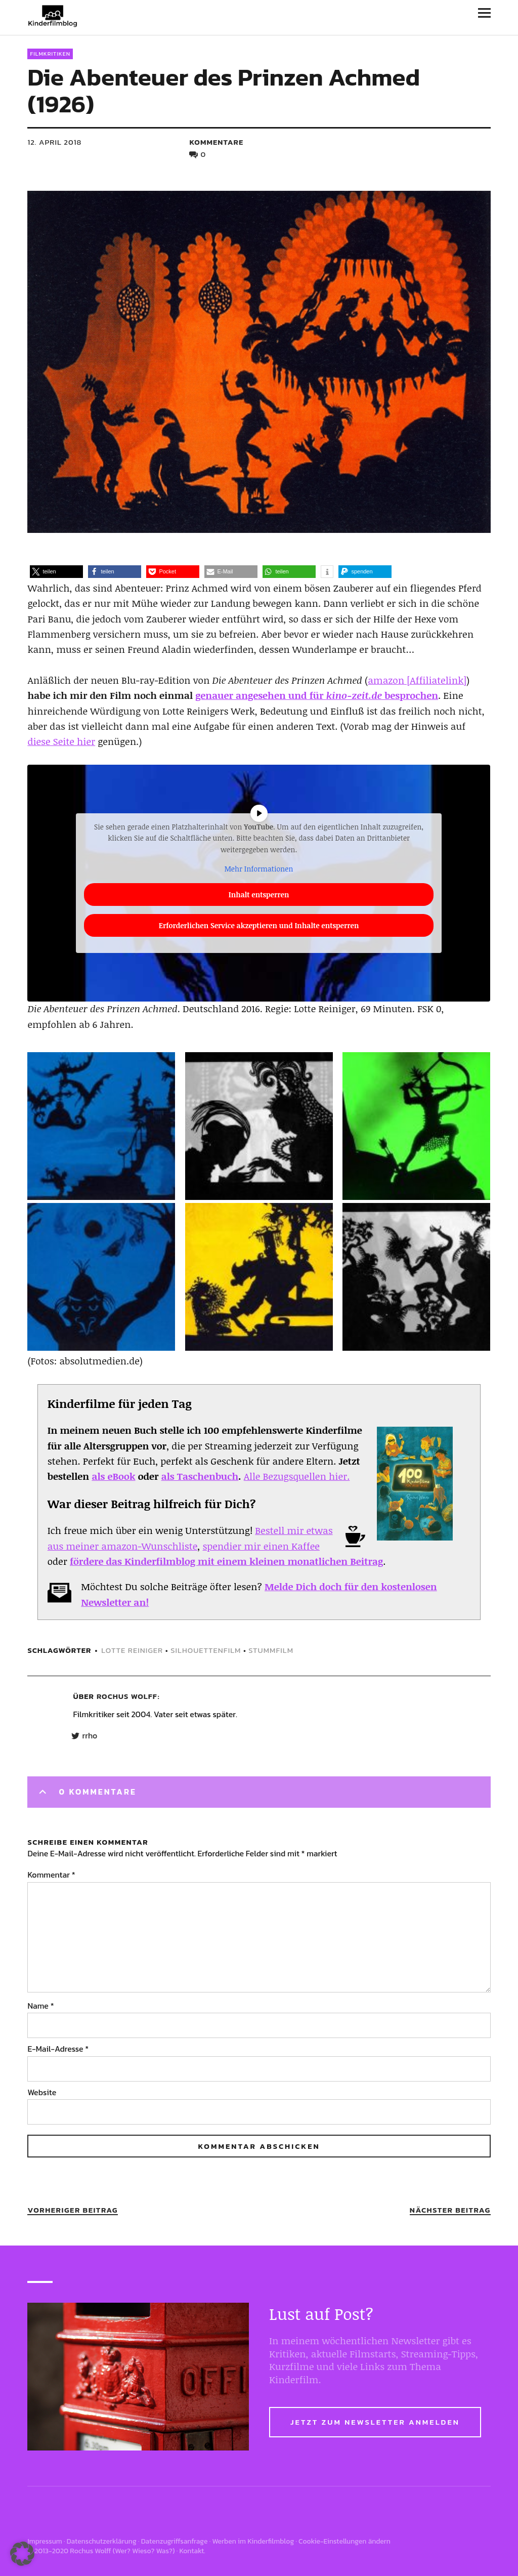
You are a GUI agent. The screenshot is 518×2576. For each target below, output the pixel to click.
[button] (56, 571)
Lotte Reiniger (132, 1650)
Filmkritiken (50, 54)
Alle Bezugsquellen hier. (297, 1476)
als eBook (113, 1476)
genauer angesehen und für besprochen (316, 695)
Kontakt (191, 2551)
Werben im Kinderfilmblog (253, 2541)
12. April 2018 (54, 142)
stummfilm (270, 1650)
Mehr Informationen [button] (259, 869)
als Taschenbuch (200, 1476)
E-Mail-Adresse (58, 2049)
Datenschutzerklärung (102, 2541)
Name (40, 2006)
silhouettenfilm (205, 1650)
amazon (386, 680)
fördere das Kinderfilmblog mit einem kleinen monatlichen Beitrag (226, 1561)
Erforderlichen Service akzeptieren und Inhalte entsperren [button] (259, 925)
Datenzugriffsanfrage (174, 2541)
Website (41, 2092)
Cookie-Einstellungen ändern (344, 2541)
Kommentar (51, 1874)
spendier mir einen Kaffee (260, 1546)
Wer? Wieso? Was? (143, 2551)
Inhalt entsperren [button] (259, 894)
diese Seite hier (61, 741)
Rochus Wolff (127, 1696)
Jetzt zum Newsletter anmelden (375, 2422)
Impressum (44, 2541)
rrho (89, 1735)
